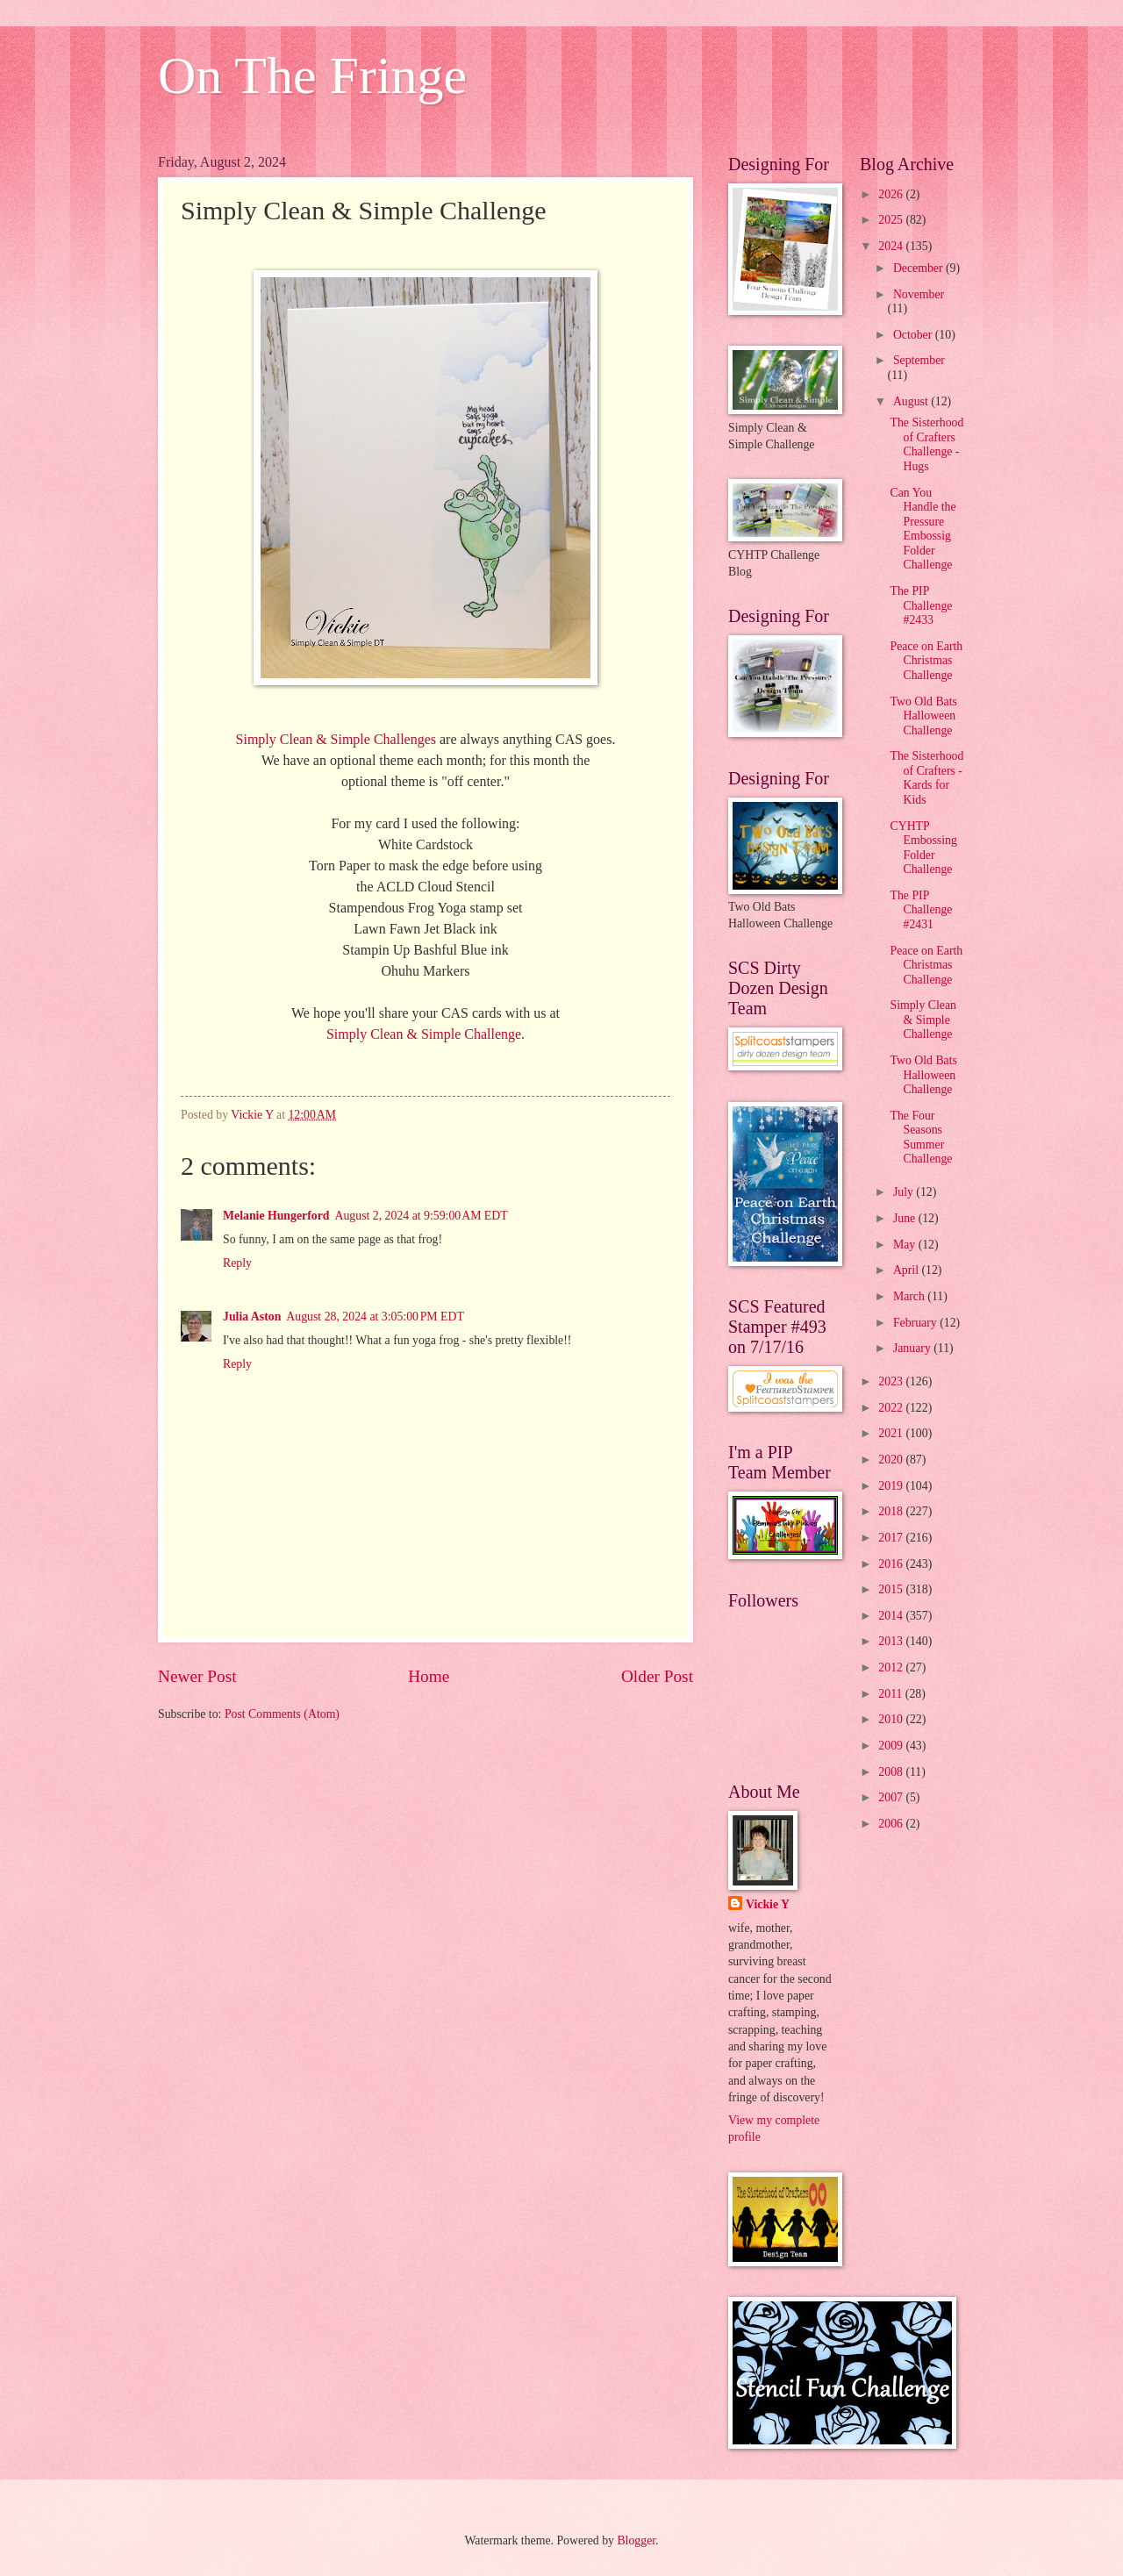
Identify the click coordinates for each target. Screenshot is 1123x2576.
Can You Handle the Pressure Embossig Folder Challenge (922, 529)
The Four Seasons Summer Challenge (921, 1137)
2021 (891, 1433)
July (904, 1192)
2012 (891, 1667)
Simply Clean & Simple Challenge (423, 1034)
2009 (891, 1745)
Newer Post (197, 1676)
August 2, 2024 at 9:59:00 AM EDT (420, 1215)
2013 (891, 1641)
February (916, 1322)
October (914, 334)
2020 (891, 1459)
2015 (891, 1589)
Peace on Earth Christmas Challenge (926, 661)
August (912, 401)
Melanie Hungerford (276, 1215)
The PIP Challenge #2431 (921, 910)
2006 (891, 1823)
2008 (891, 1771)
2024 (891, 246)
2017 (891, 1537)
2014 (891, 1615)
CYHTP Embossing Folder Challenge (923, 848)
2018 (891, 1511)
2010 (891, 1719)
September (919, 360)
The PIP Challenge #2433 (921, 605)
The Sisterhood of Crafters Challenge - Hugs (926, 444)
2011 (891, 1693)
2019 (891, 1485)
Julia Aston (252, 1316)
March (910, 1296)
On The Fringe (312, 75)
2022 (891, 1407)
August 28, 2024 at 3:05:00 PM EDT (375, 1316)
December (919, 268)
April (907, 1270)
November (918, 294)
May (906, 1244)
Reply (237, 1263)
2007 (891, 1797)
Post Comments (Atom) (282, 1714)
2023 (891, 1381)
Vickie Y (768, 1904)
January (913, 1348)
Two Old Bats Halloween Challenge (923, 716)
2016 (891, 1564)
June (906, 1218)
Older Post (657, 1676)
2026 (891, 194)
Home (428, 1676)
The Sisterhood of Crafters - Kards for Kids (926, 777)
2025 (891, 219)
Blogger (636, 2540)
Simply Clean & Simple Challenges (336, 739)
